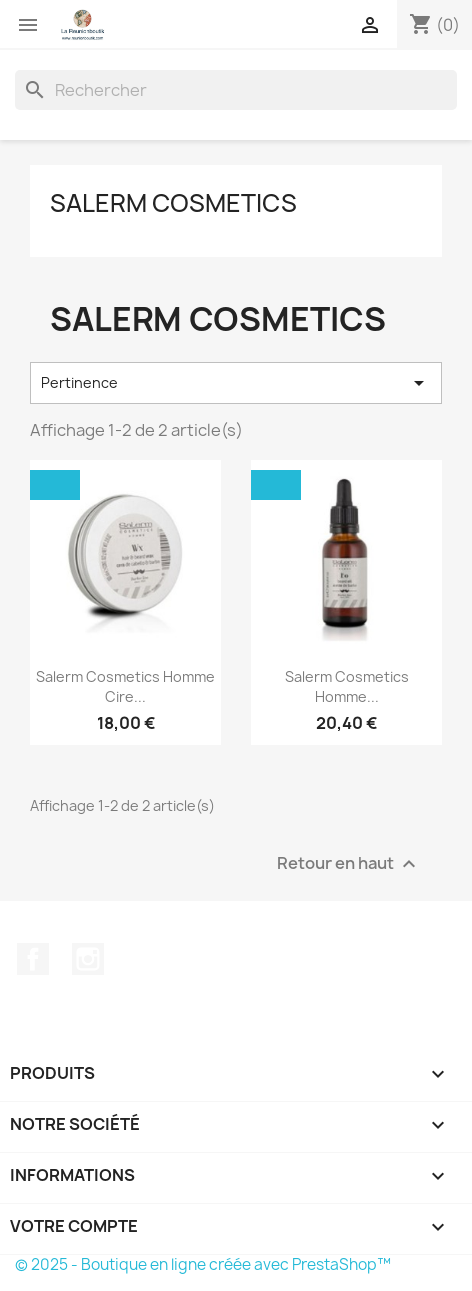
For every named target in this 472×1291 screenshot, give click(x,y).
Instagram (88, 959)
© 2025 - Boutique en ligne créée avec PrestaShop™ (203, 1264)
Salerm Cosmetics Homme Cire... (125, 686)
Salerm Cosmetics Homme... (347, 686)
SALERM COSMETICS (173, 203)
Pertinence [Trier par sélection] (236, 383)
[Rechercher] (236, 90)
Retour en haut (349, 863)
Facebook (33, 959)
